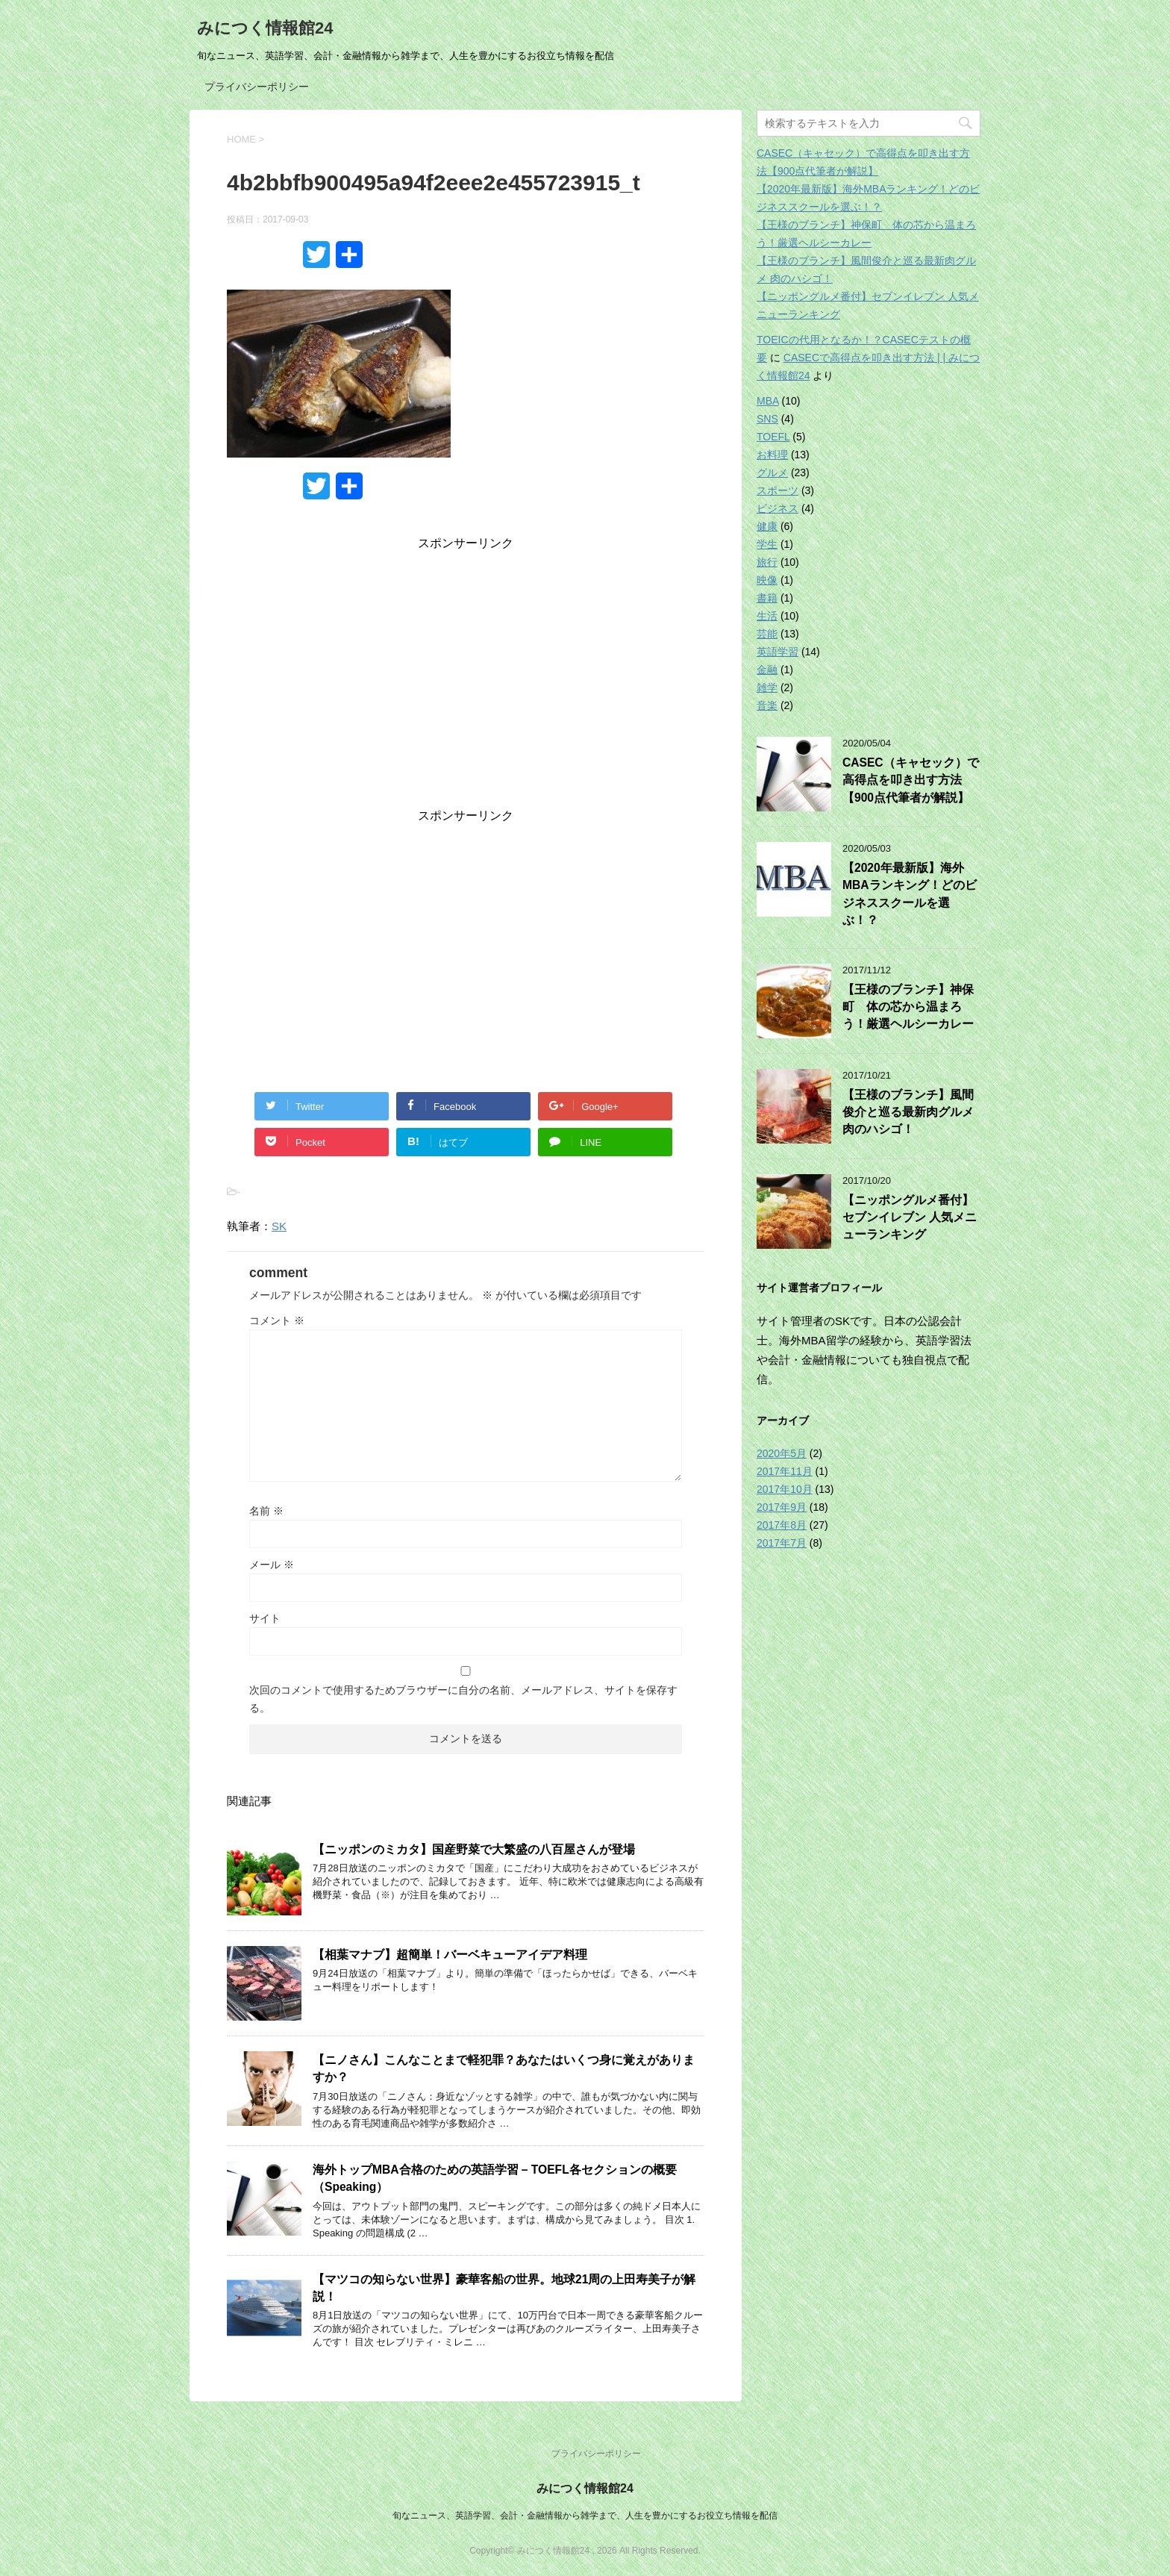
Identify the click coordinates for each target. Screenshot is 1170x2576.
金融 (767, 670)
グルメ (772, 472)
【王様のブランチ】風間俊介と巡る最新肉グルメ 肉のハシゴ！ (908, 1112)
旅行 (767, 562)
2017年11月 (785, 1471)
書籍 (767, 598)
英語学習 (777, 652)
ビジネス (777, 508)
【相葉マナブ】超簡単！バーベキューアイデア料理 (450, 1954)
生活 (767, 616)
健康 (767, 526)
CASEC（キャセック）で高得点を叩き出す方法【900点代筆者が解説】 (910, 780)
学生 (767, 544)
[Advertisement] (465, 683)
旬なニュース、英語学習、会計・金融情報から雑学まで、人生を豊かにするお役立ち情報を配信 (585, 2515)
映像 (767, 580)
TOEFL (773, 437)
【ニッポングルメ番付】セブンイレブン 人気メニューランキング (909, 1217)
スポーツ (777, 490)
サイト (265, 1618)
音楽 (767, 705)
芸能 (767, 634)
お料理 (772, 455)
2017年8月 (782, 1525)
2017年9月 (782, 1507)
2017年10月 (785, 1489)
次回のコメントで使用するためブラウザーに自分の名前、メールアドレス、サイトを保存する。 (463, 1699)
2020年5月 (782, 1453)
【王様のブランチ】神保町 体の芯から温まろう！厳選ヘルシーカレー (908, 1007)
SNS (767, 419)
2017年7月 (782, 1543)
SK (279, 1226)
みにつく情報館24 (265, 28)
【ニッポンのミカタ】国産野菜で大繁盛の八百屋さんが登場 (474, 1849)
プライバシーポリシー (256, 87)
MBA (768, 401)
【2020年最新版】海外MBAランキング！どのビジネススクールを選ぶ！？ (909, 893)
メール (271, 1565)
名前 (266, 1511)
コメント (276, 1320)
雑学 (767, 687)
